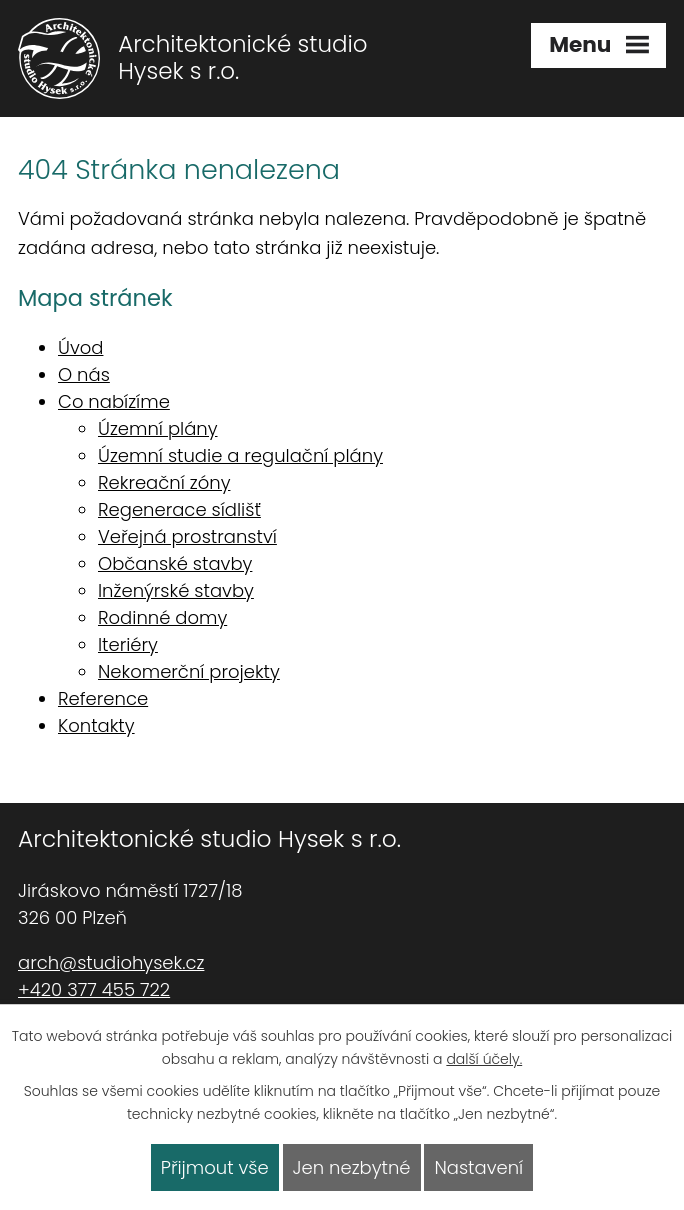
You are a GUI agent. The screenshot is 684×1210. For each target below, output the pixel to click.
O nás (84, 374)
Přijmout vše (215, 1167)
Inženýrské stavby (176, 590)
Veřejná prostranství (187, 536)
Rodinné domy (162, 617)
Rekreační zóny (164, 482)
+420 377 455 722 (94, 989)
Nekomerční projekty (189, 671)
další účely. (484, 1059)
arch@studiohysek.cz (111, 962)
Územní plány (158, 428)
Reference (103, 698)
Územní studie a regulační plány (240, 455)
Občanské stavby (175, 563)
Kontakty (96, 725)
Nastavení (478, 1167)
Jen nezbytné (352, 1167)
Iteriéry (128, 644)
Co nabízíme (114, 401)
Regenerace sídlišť (179, 509)
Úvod (80, 347)
